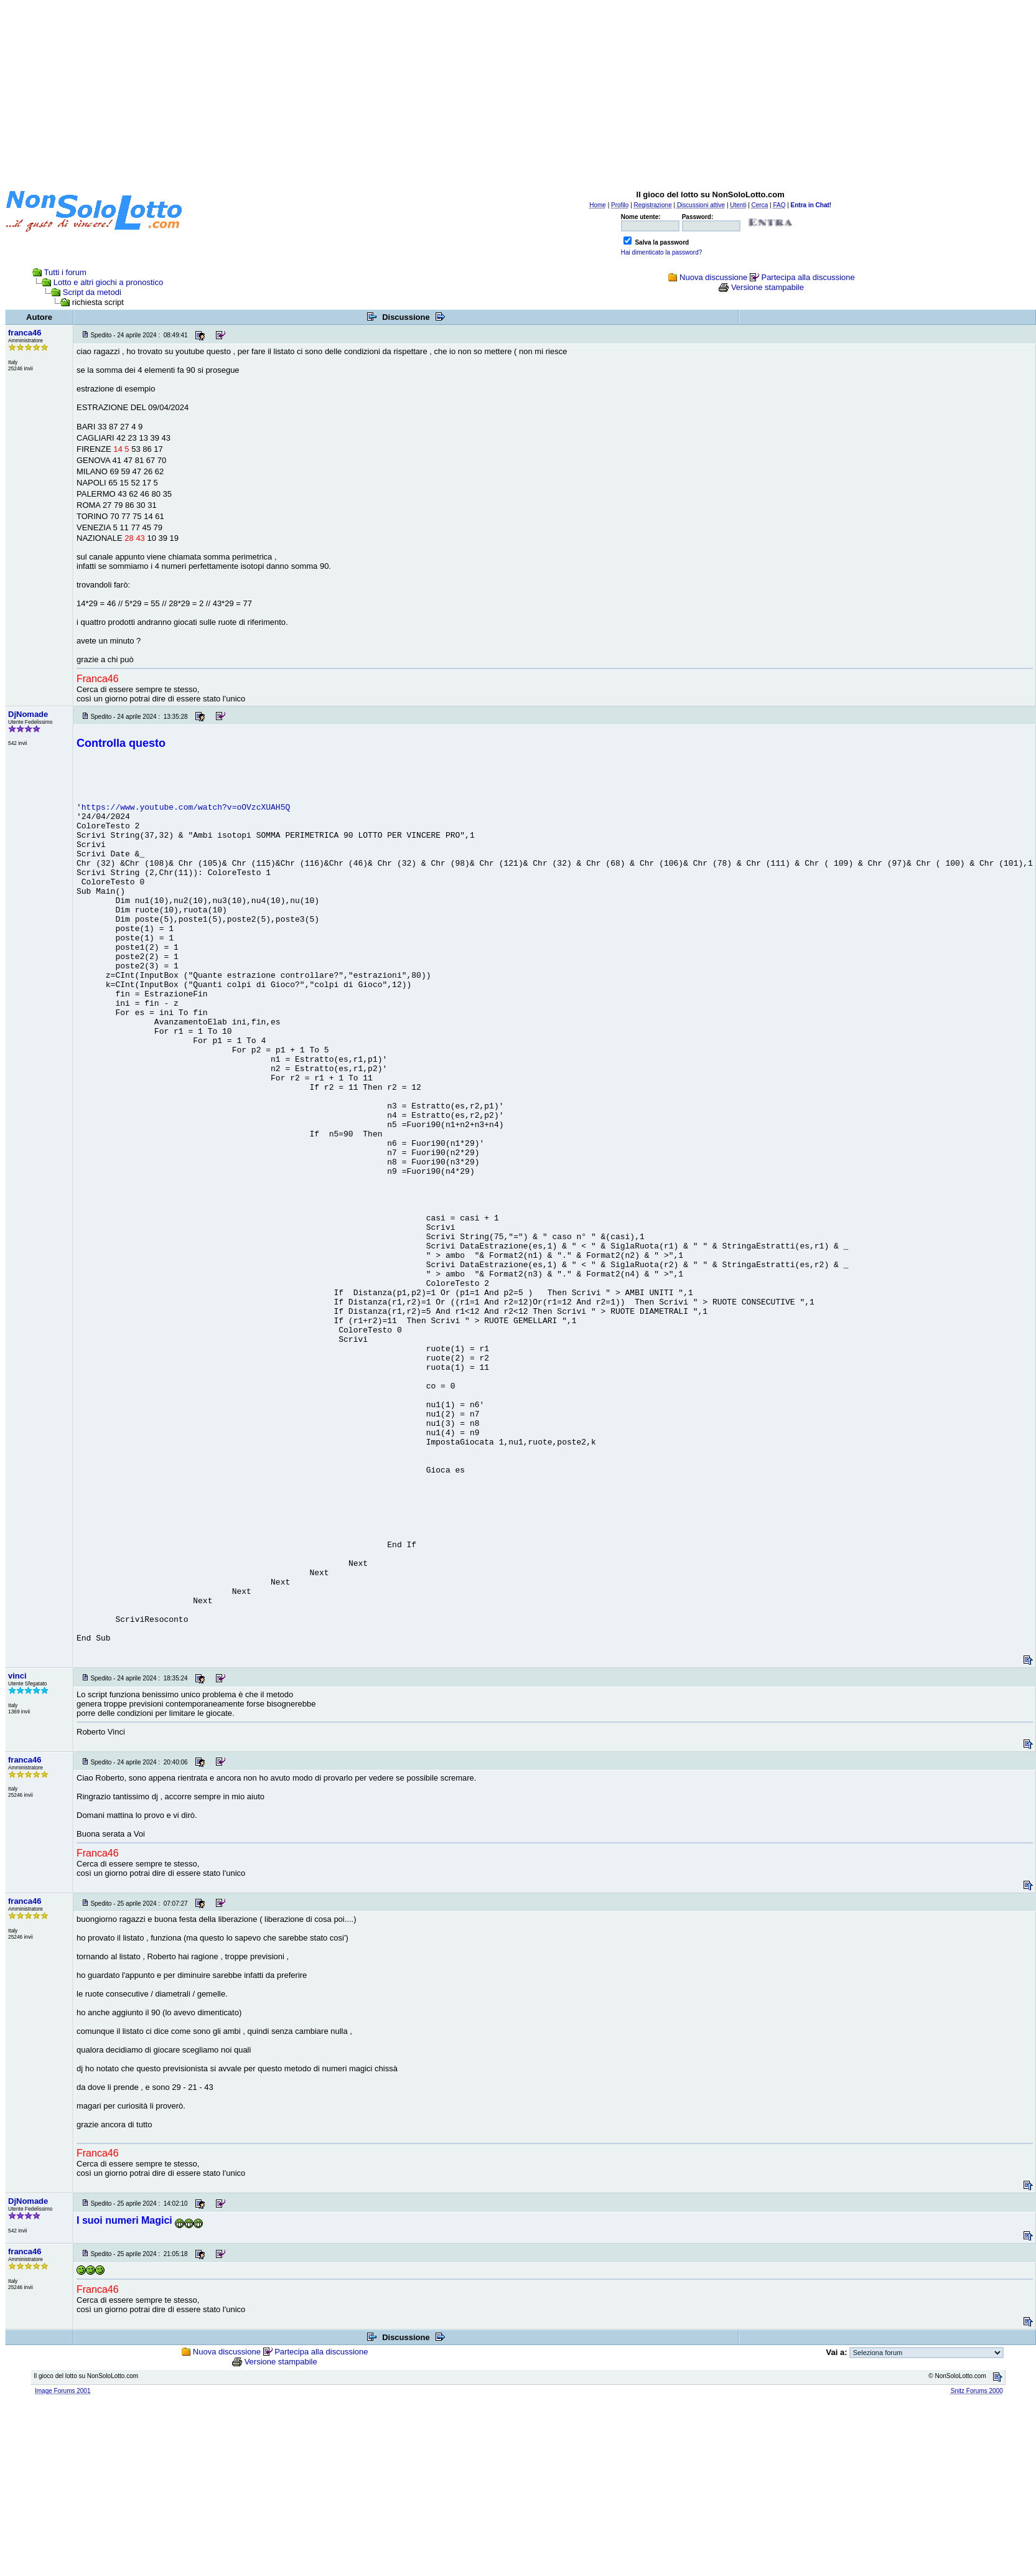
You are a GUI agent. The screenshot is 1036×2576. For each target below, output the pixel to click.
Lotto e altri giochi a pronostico (108, 282)
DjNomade (28, 714)
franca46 (24, 332)
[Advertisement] (518, 92)
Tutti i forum (65, 272)
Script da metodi (92, 292)
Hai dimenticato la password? (661, 252)
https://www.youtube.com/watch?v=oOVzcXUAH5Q (186, 807)
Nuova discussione (713, 277)
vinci (17, 1675)
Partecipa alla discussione (807, 277)
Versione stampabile (767, 287)
